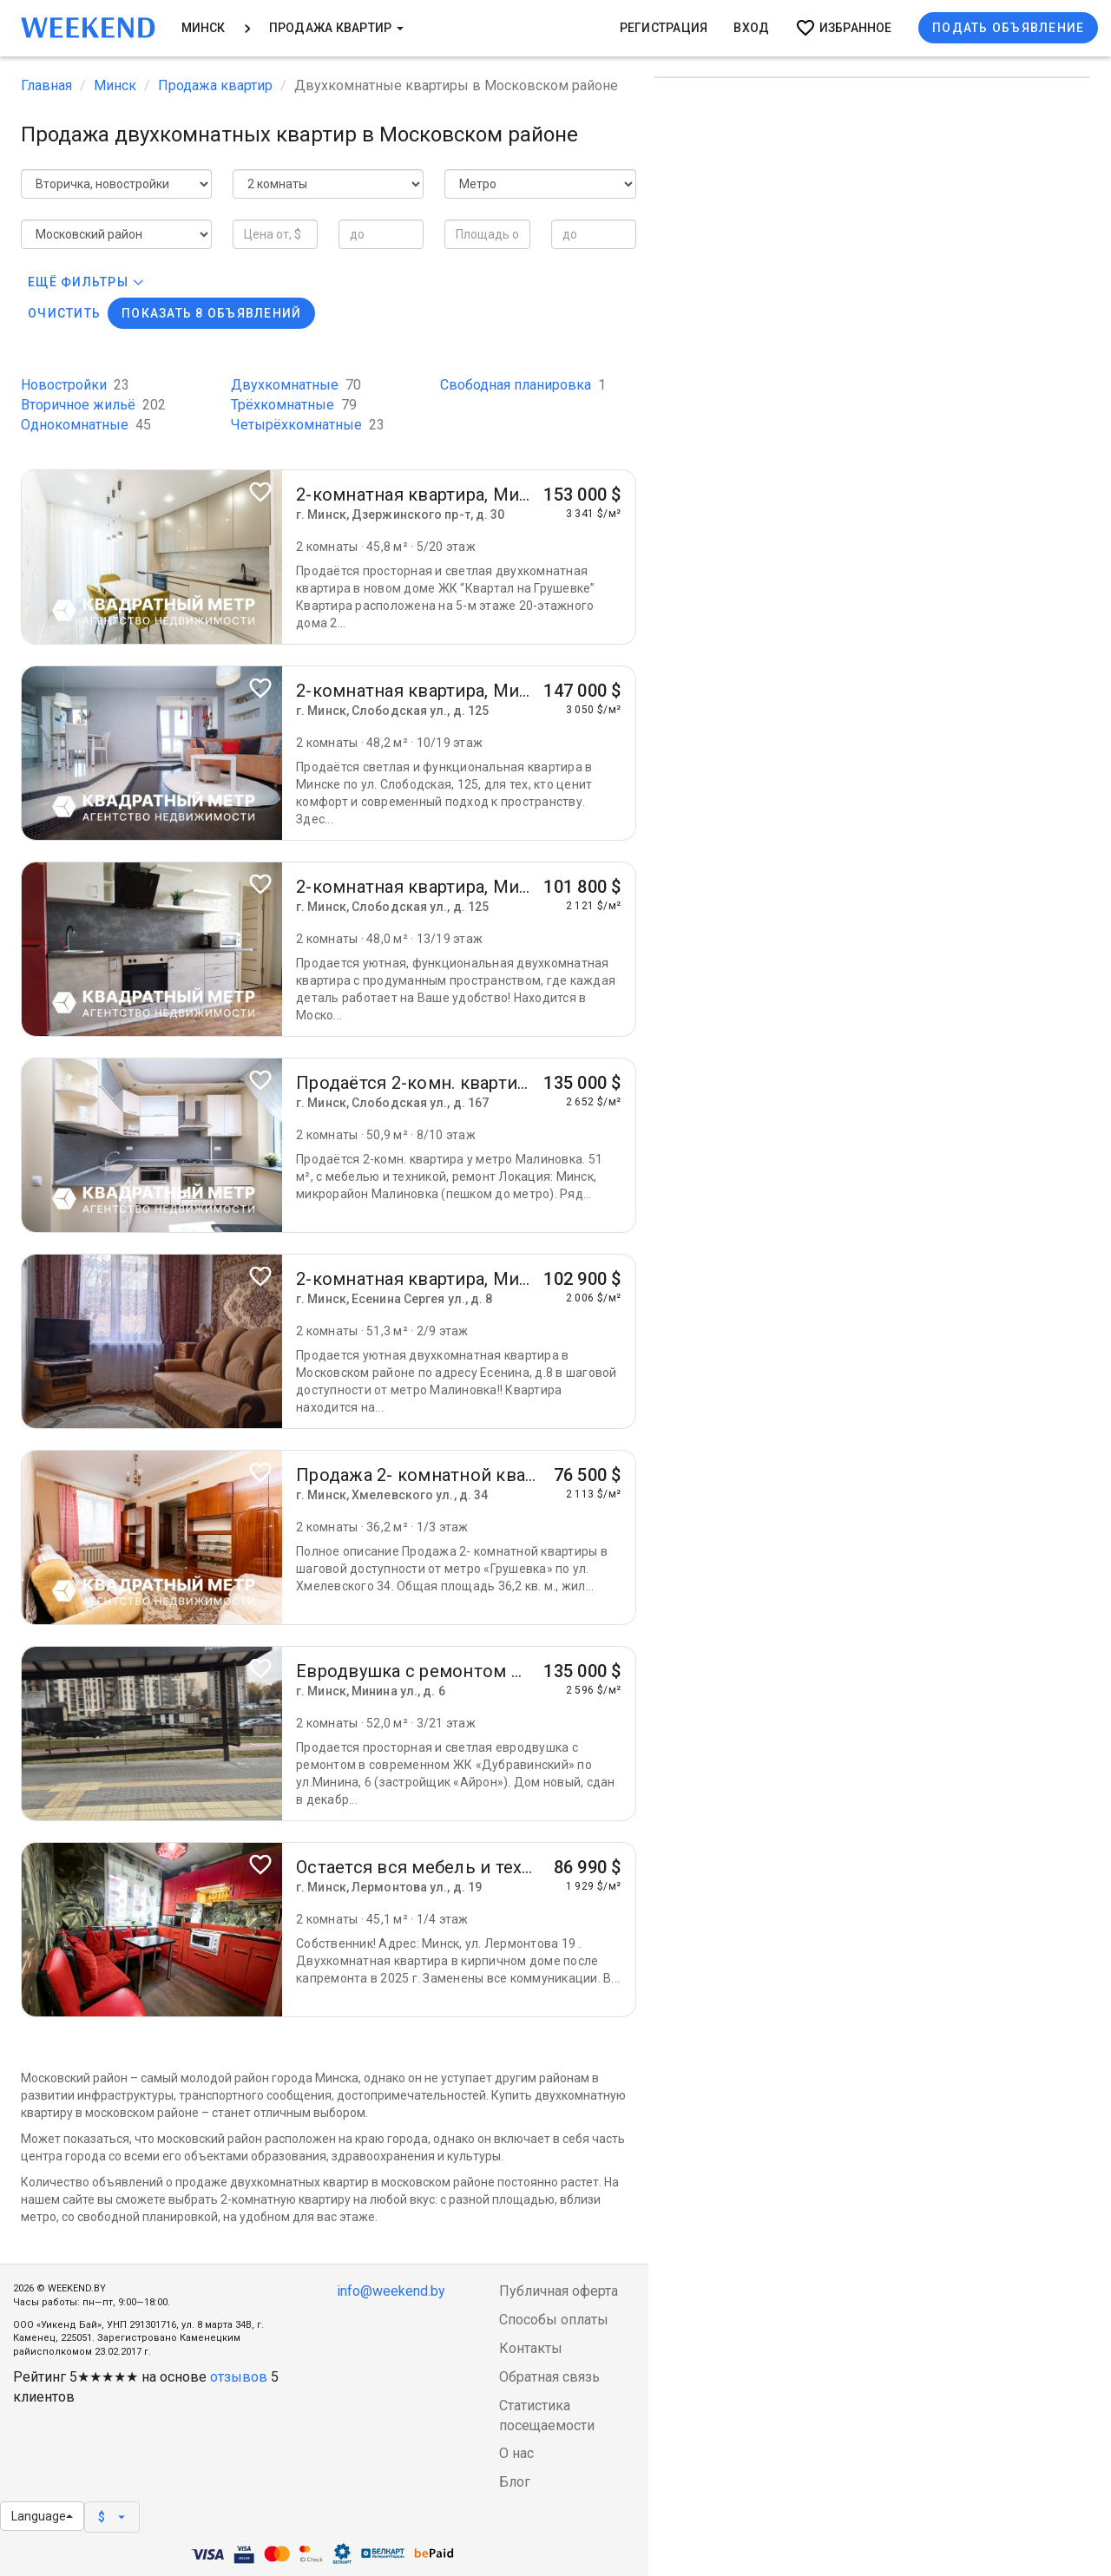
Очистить (64, 313)
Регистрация (664, 28)
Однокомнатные (86, 424)
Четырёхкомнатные (308, 424)
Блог (514, 2482)
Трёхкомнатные (294, 405)
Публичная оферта (558, 2291)
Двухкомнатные (296, 385)
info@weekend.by (391, 2291)
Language (42, 2516)
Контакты (530, 2348)
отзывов (238, 2377)
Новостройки (75, 385)
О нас (516, 2453)
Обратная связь (549, 2377)
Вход (751, 28)
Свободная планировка (523, 385)
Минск (203, 28)
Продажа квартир (336, 28)
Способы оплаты (553, 2319)
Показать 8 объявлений (211, 313)
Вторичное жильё (93, 405)
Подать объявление (1008, 28)
